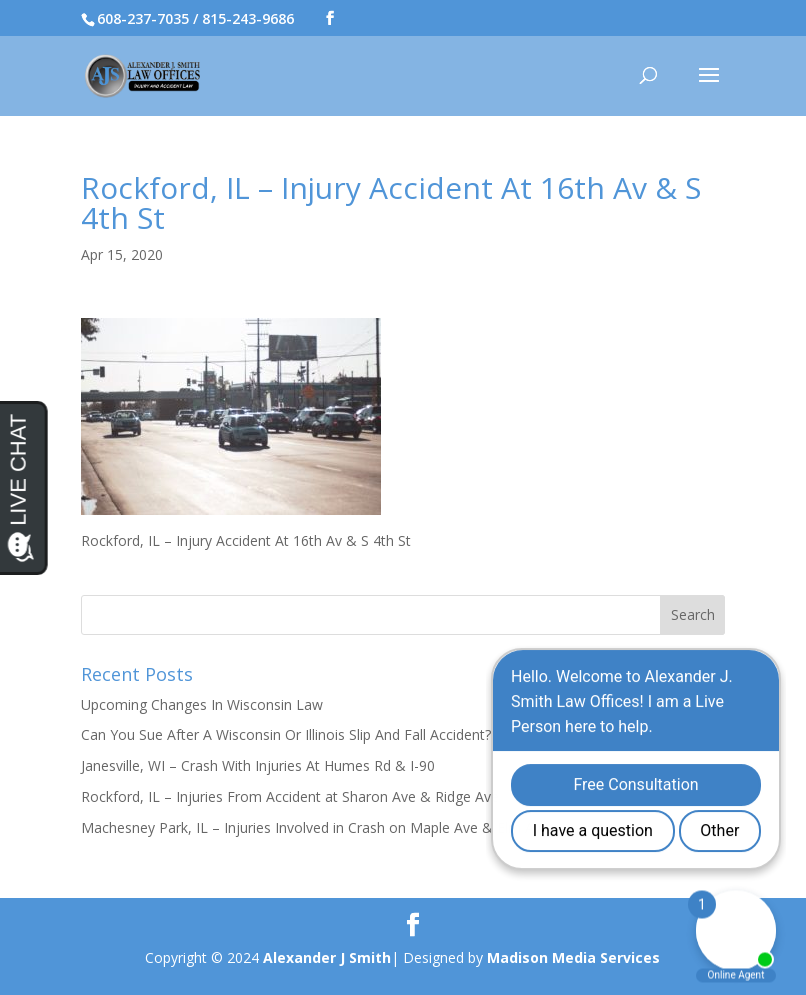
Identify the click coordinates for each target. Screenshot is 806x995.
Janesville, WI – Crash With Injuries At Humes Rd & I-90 (258, 765)
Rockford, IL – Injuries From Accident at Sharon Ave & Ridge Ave (290, 796)
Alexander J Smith (327, 957)
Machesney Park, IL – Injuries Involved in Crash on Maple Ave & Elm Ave (315, 827)
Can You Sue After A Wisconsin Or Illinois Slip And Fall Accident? (286, 734)
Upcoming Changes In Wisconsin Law (202, 704)
